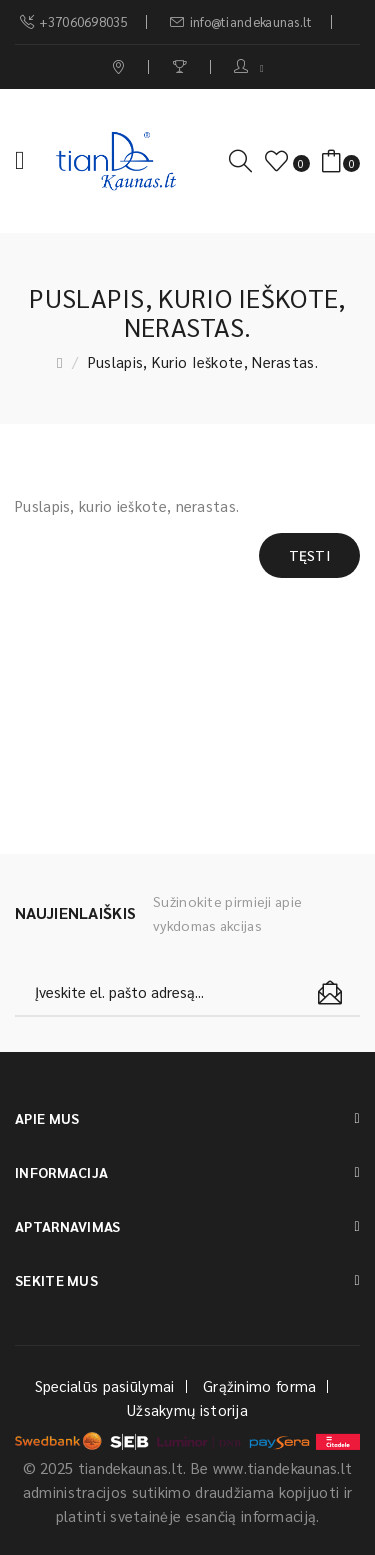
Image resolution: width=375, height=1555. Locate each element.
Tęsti (310, 555)
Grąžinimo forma (260, 1385)
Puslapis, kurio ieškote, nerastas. (203, 361)
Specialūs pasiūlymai (105, 1385)
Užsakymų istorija (187, 1409)
